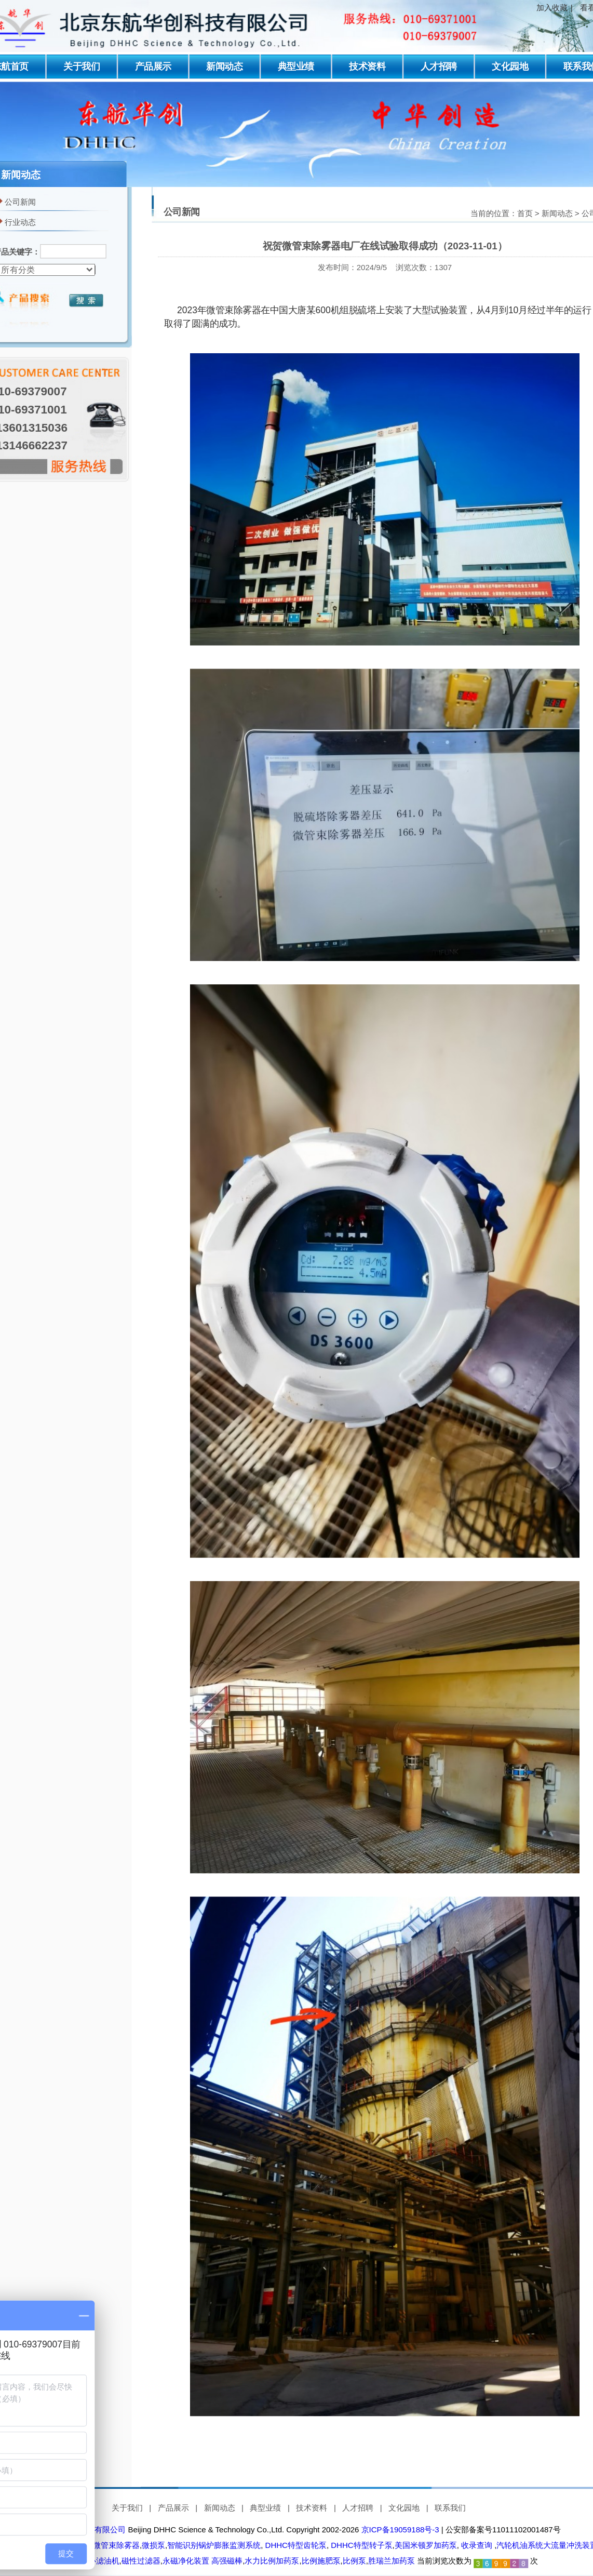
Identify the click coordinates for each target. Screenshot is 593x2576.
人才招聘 (439, 66)
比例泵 (354, 2561)
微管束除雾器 (115, 2545)
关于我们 (81, 66)
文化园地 (510, 66)
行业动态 (20, 221)
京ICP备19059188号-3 (400, 2529)
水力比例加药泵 (272, 2561)
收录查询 (476, 2545)
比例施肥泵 (321, 2561)
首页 (525, 213)
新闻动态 (224, 66)
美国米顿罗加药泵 (426, 2545)
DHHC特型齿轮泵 (295, 2545)
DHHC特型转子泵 (361, 2545)
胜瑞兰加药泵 (391, 2561)
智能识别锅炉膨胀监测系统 (214, 2545)
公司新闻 (20, 202)
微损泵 (153, 2545)
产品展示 (153, 66)
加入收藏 (552, 7)
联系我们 (450, 2508)
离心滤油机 (99, 2561)
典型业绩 (296, 66)
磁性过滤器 (141, 2561)
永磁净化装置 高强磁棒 (202, 2561)
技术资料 (367, 66)
